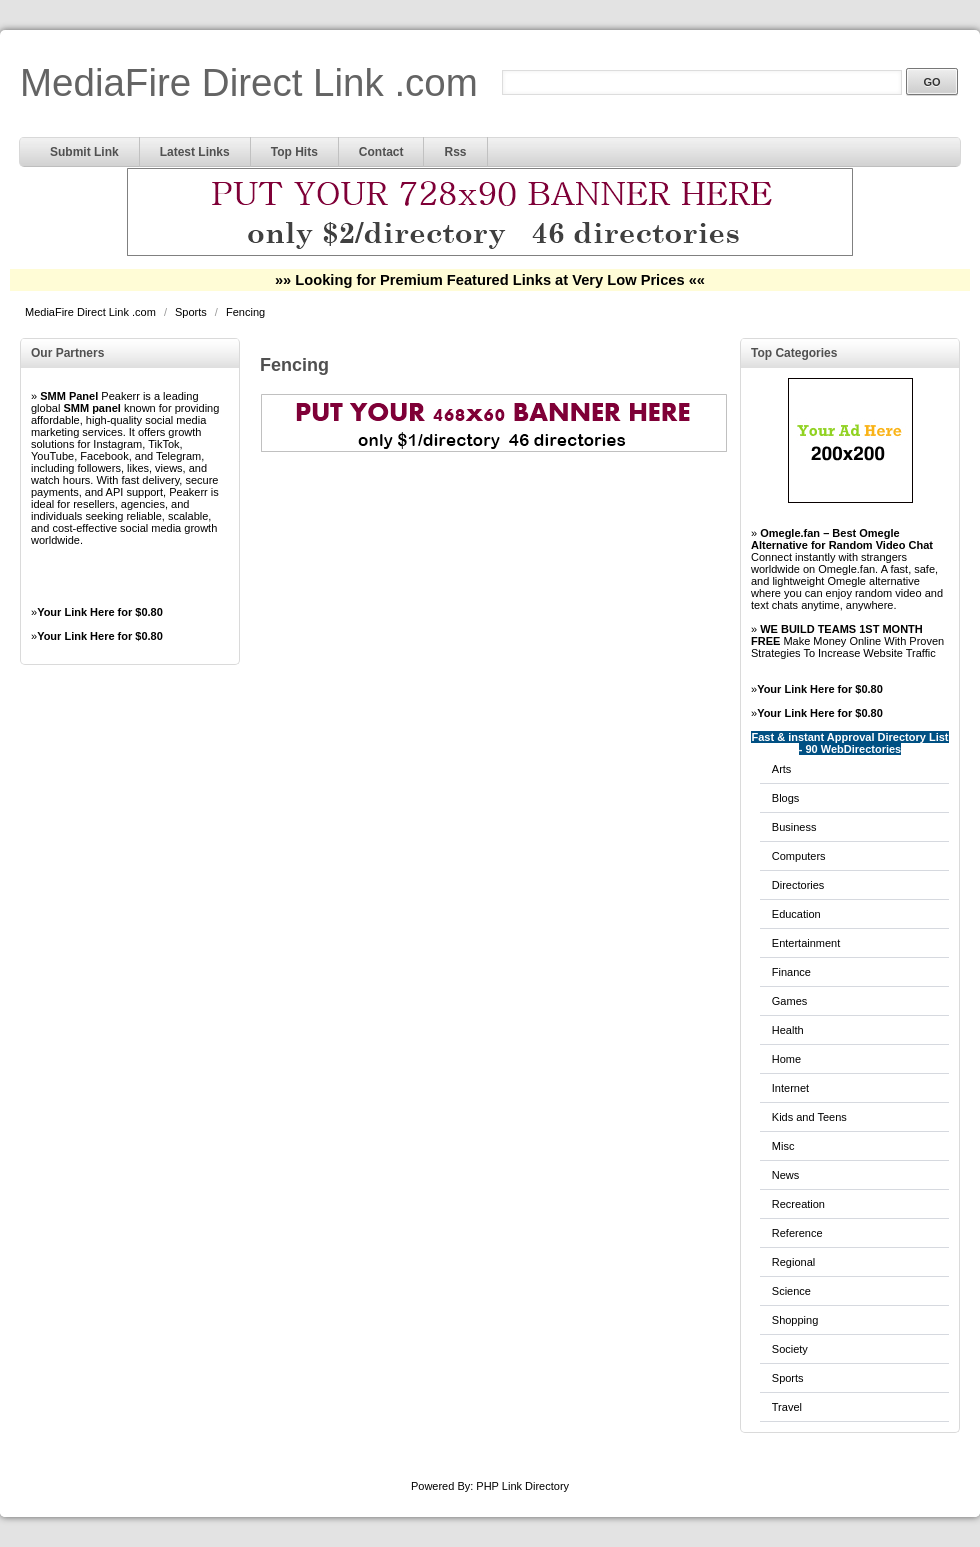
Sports (192, 312)
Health (788, 1030)
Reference (797, 1233)
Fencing (245, 312)
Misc (783, 1146)
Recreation (798, 1204)
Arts (782, 769)
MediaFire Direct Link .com (249, 82)
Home (786, 1059)
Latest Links (195, 152)
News (786, 1175)
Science (791, 1291)
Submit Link (84, 152)
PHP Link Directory (522, 1486)
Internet (790, 1088)
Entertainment (806, 943)
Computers (799, 856)
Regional (793, 1262)
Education (796, 914)
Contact (381, 152)
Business (794, 827)
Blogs (786, 798)
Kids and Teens (809, 1117)
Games (789, 1001)
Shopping (795, 1320)
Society (790, 1349)
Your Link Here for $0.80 (100, 612)
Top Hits (294, 152)
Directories (798, 885)
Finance (791, 972)
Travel (787, 1407)
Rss (455, 152)
